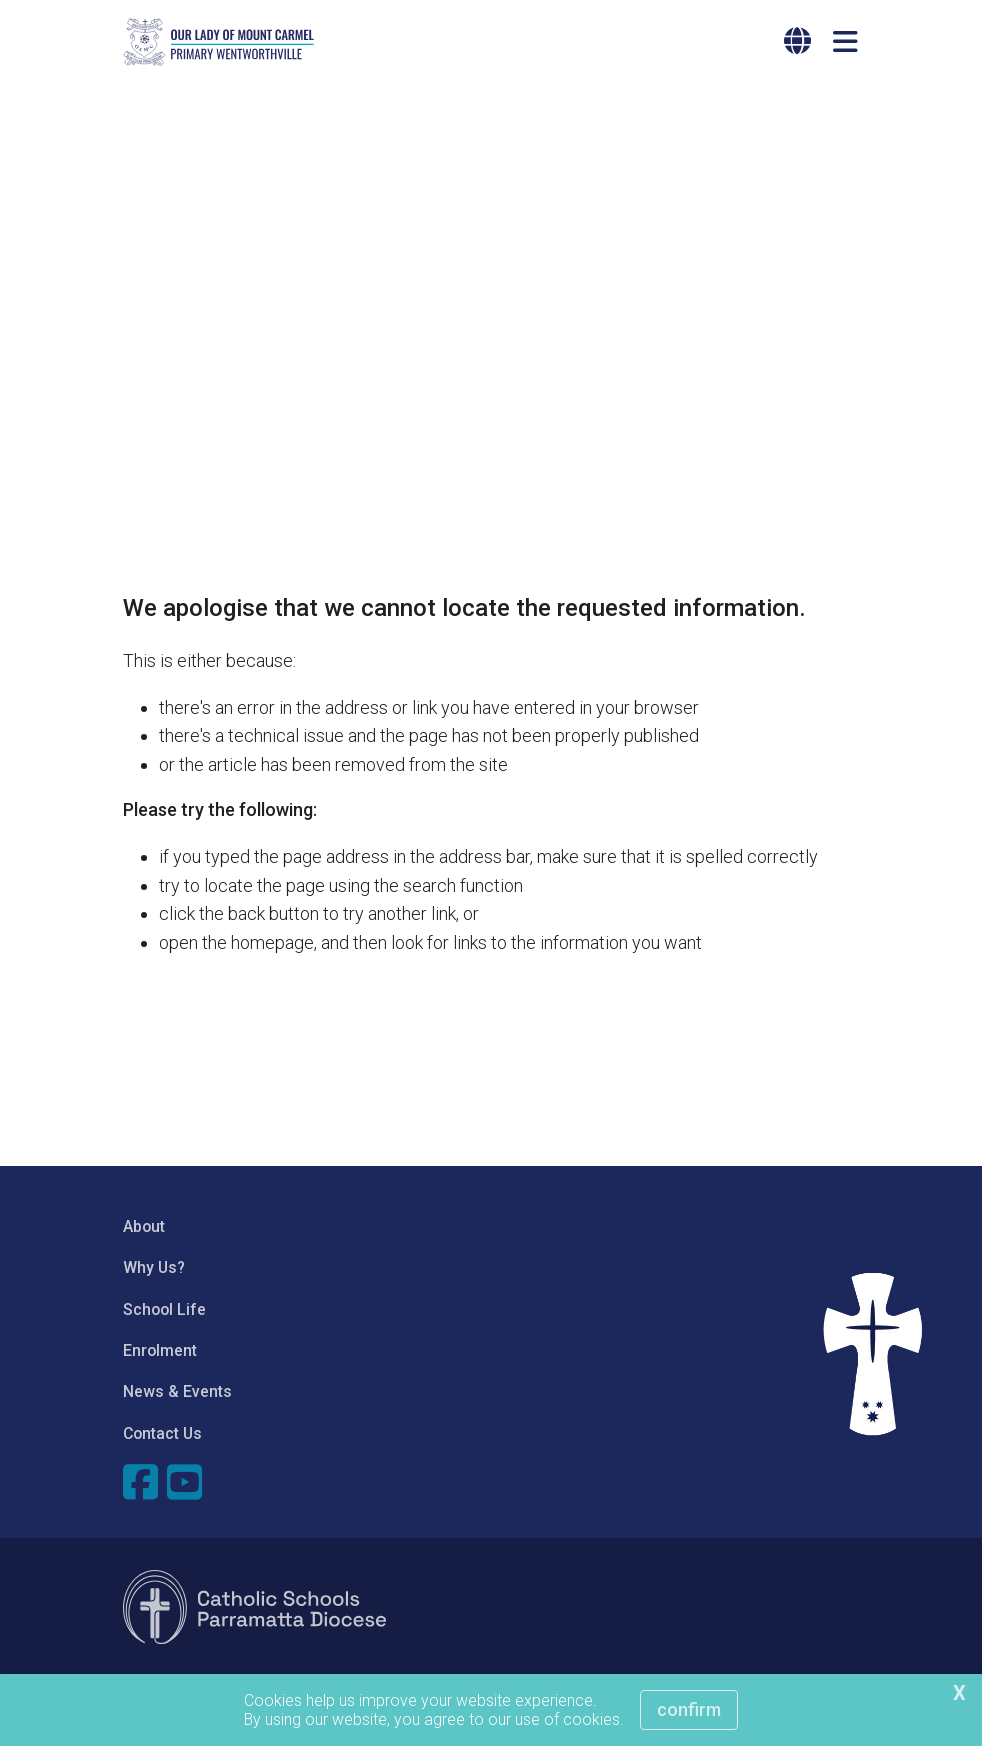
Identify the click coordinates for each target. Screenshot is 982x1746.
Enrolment (160, 1350)
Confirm (689, 1709)
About (144, 1226)
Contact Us (162, 1433)
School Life (164, 1309)
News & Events (177, 1391)
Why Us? (154, 1267)
